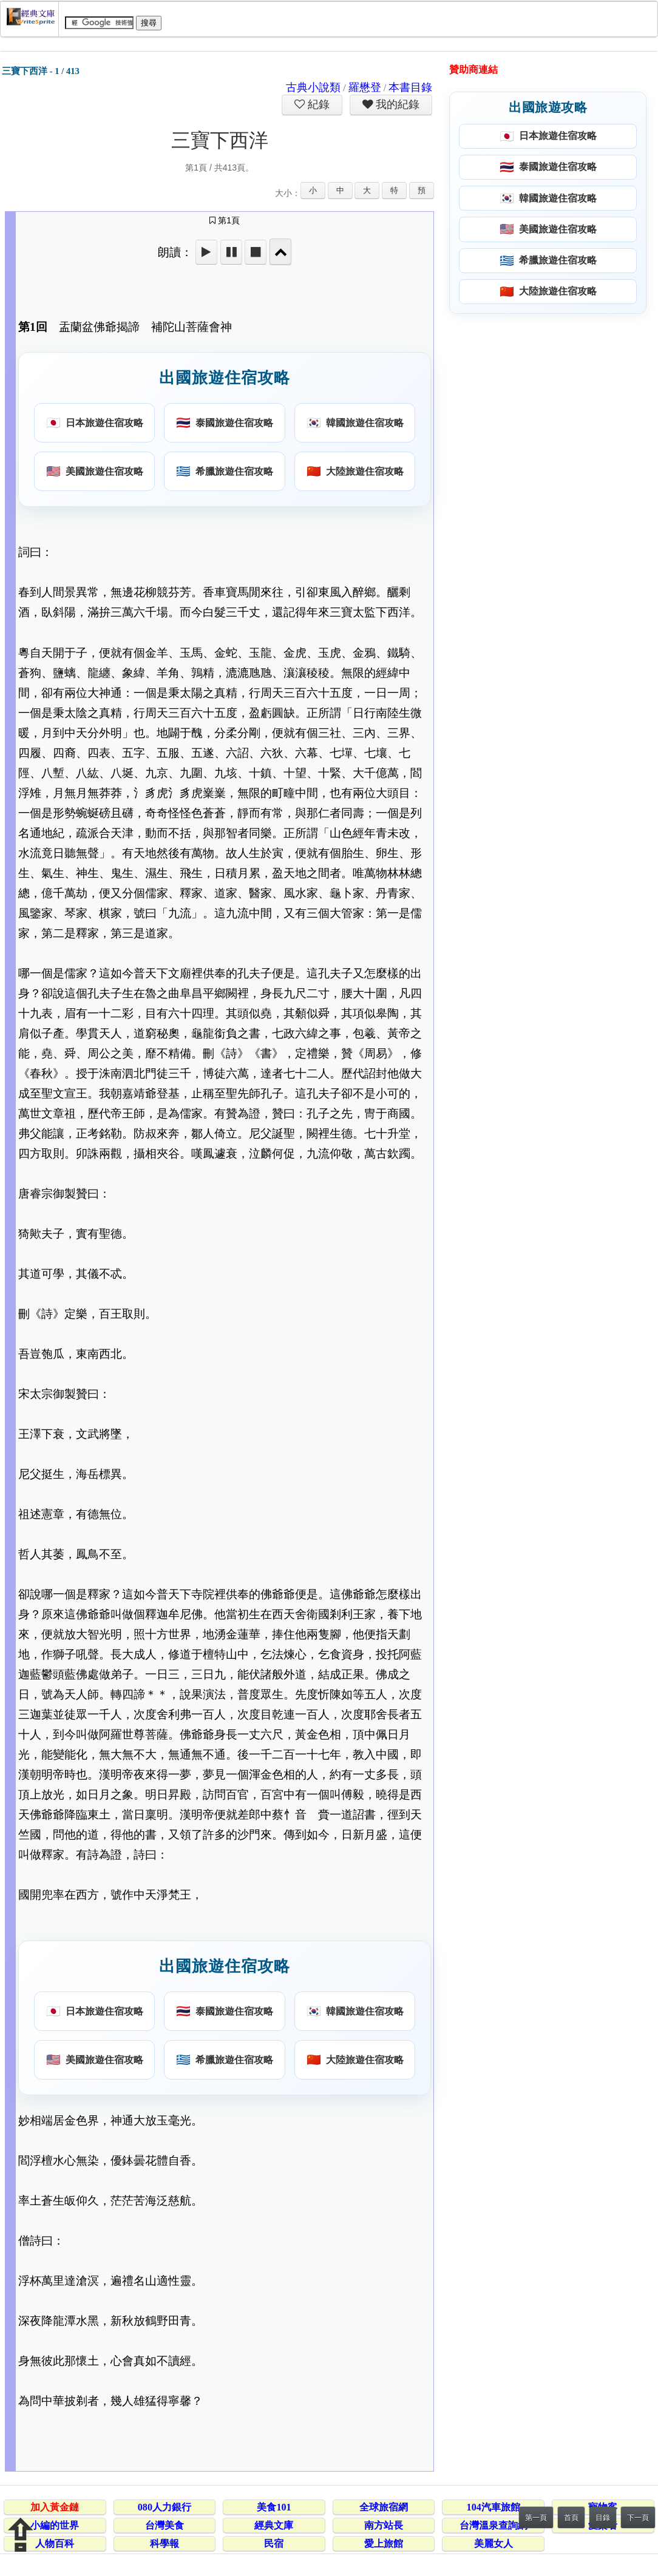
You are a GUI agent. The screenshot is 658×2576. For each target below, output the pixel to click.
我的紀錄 (396, 104)
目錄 (602, 2517)
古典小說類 (313, 87)
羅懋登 (364, 87)
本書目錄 (410, 87)
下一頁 (638, 2517)
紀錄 (317, 104)
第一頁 (536, 2517)
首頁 (571, 2517)
